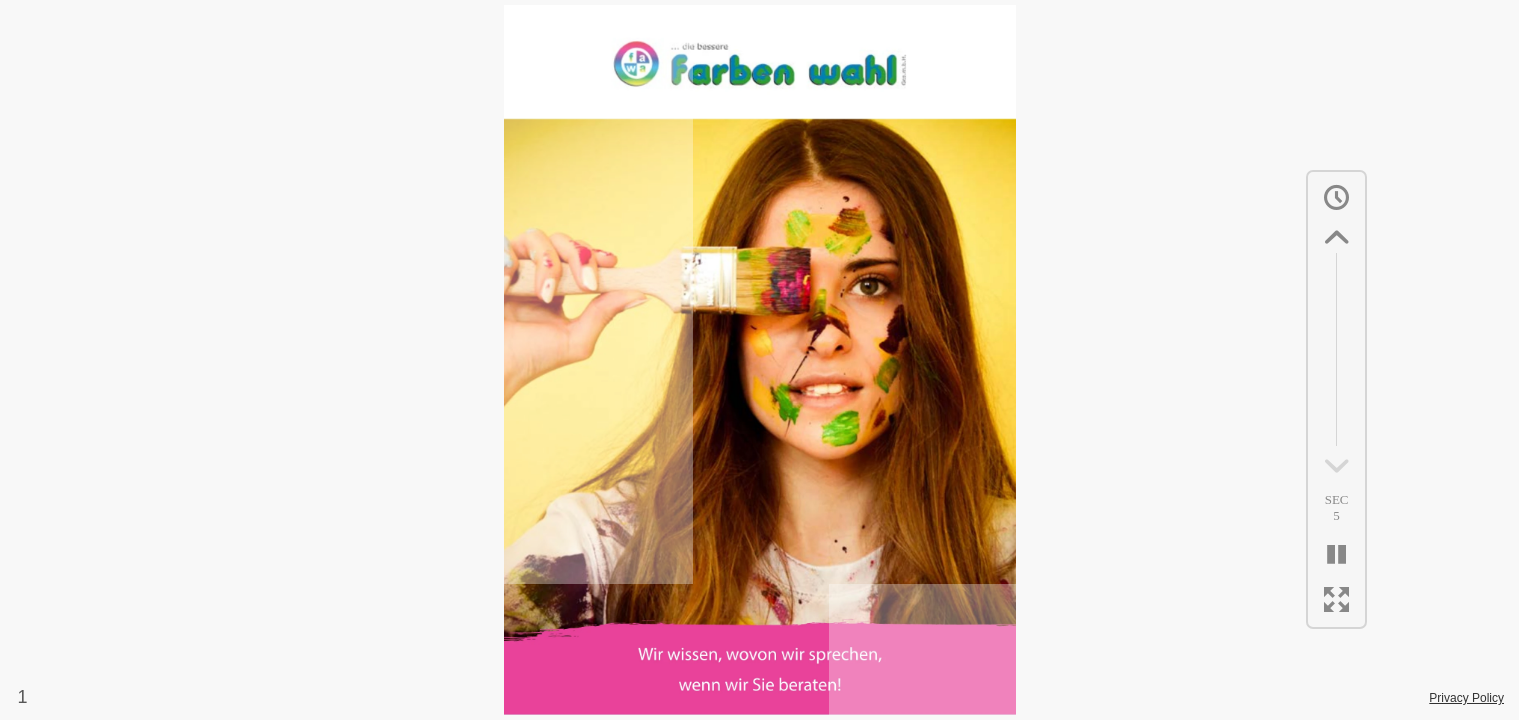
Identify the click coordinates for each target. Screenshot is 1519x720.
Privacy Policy (1466, 698)
